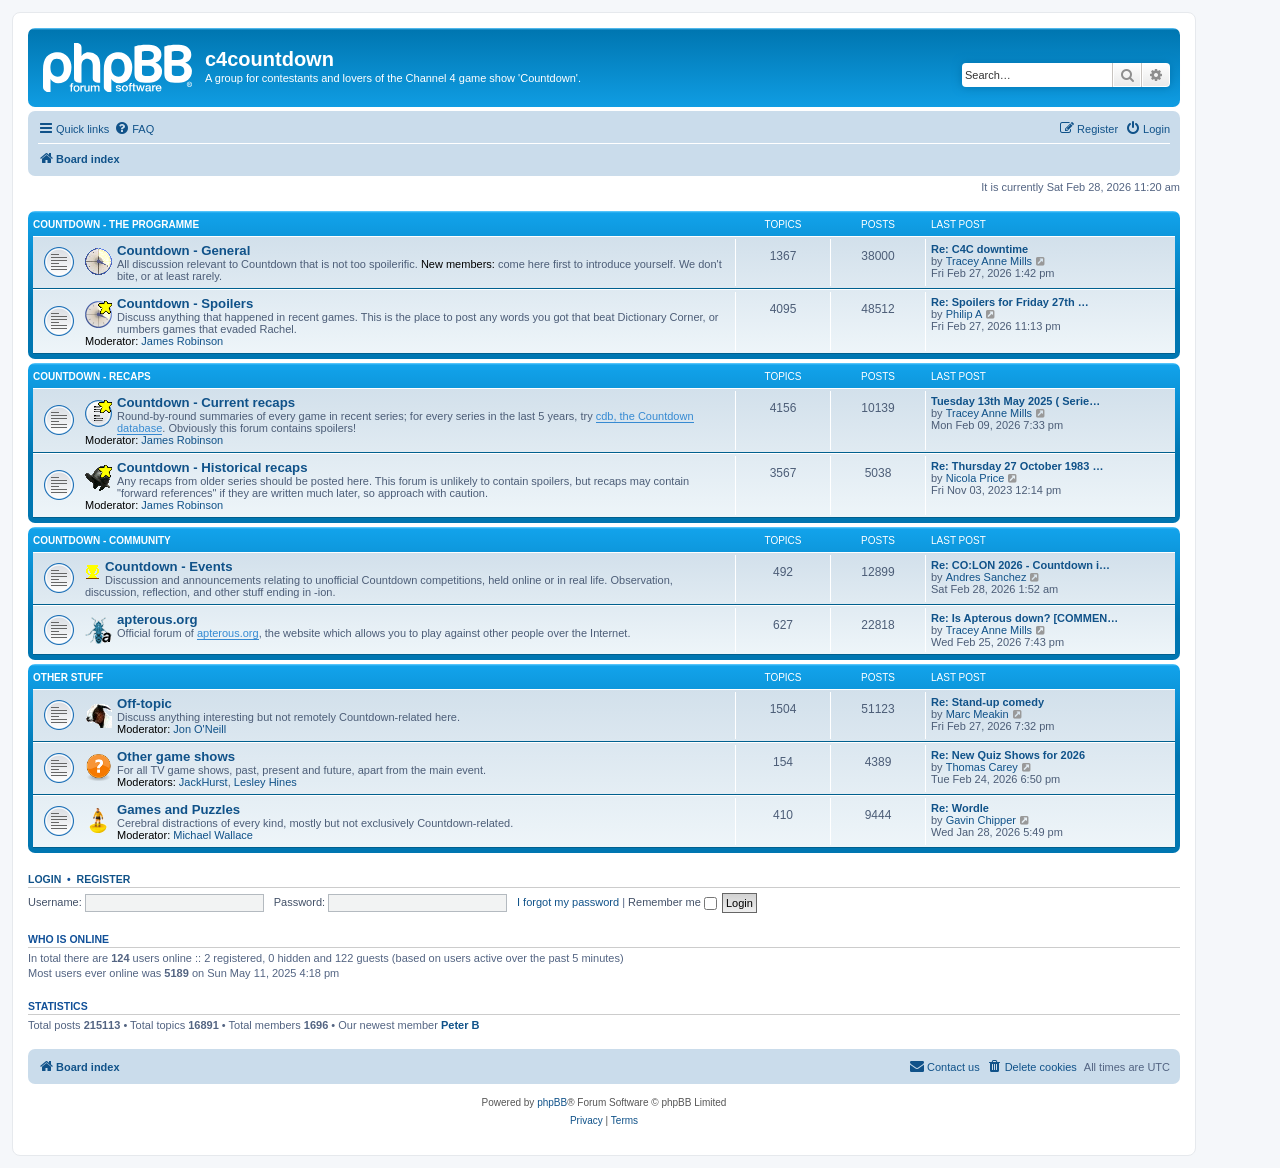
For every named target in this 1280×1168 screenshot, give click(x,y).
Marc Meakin (977, 714)
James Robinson (182, 341)
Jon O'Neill (199, 729)
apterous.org (157, 619)
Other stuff (68, 677)
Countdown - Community (102, 540)
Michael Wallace (213, 835)
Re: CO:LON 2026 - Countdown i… (1020, 565)
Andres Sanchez (986, 577)
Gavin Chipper (981, 820)
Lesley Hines (265, 782)
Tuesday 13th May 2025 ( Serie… (1015, 401)
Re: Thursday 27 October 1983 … (1017, 466)
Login (44, 879)
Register (104, 879)
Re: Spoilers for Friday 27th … (1010, 302)
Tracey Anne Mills (989, 261)
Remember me (672, 902)
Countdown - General (183, 250)
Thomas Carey (982, 767)
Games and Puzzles (178, 809)
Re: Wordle (960, 808)
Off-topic (144, 703)
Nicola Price (975, 478)
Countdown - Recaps (92, 376)
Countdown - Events (168, 566)
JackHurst (203, 782)
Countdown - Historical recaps (212, 467)
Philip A (964, 314)
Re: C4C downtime (979, 249)
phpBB (552, 1102)
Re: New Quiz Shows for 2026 (1008, 755)
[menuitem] (134, 129)
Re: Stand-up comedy (987, 702)
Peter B (460, 1025)
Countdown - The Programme (116, 224)
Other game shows (176, 756)
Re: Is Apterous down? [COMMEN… (1024, 618)
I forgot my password (568, 902)
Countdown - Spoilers (185, 303)
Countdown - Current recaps (206, 402)
